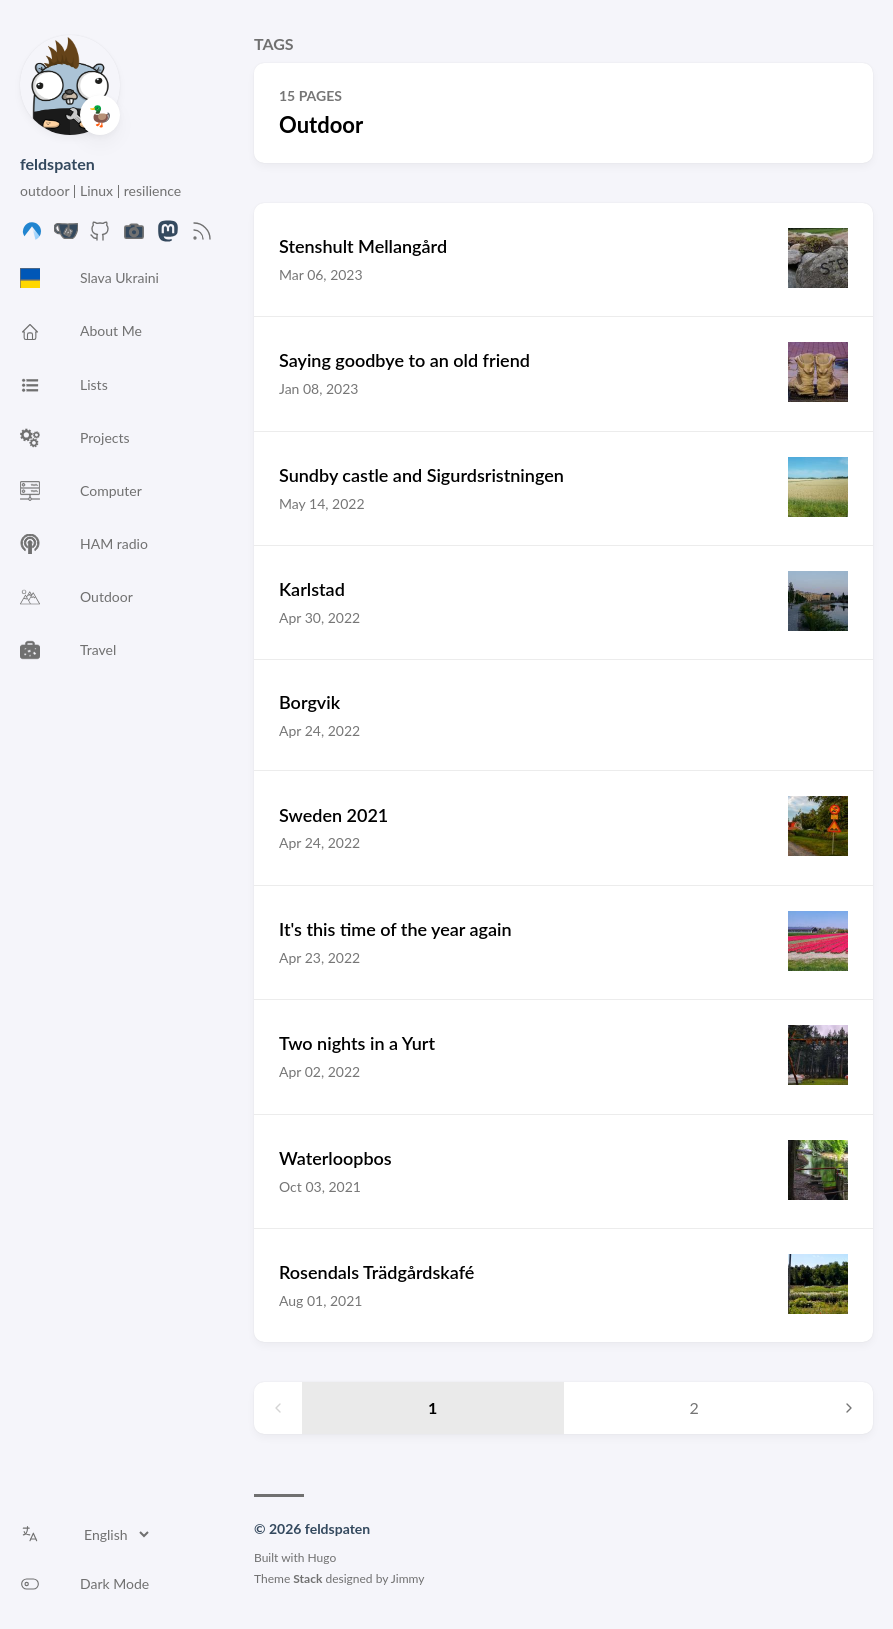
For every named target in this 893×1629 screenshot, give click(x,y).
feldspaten (57, 163)
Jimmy (408, 1578)
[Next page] (849, 1408)
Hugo (322, 1557)
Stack (307, 1578)
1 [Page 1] (432, 1407)
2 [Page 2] (694, 1407)
